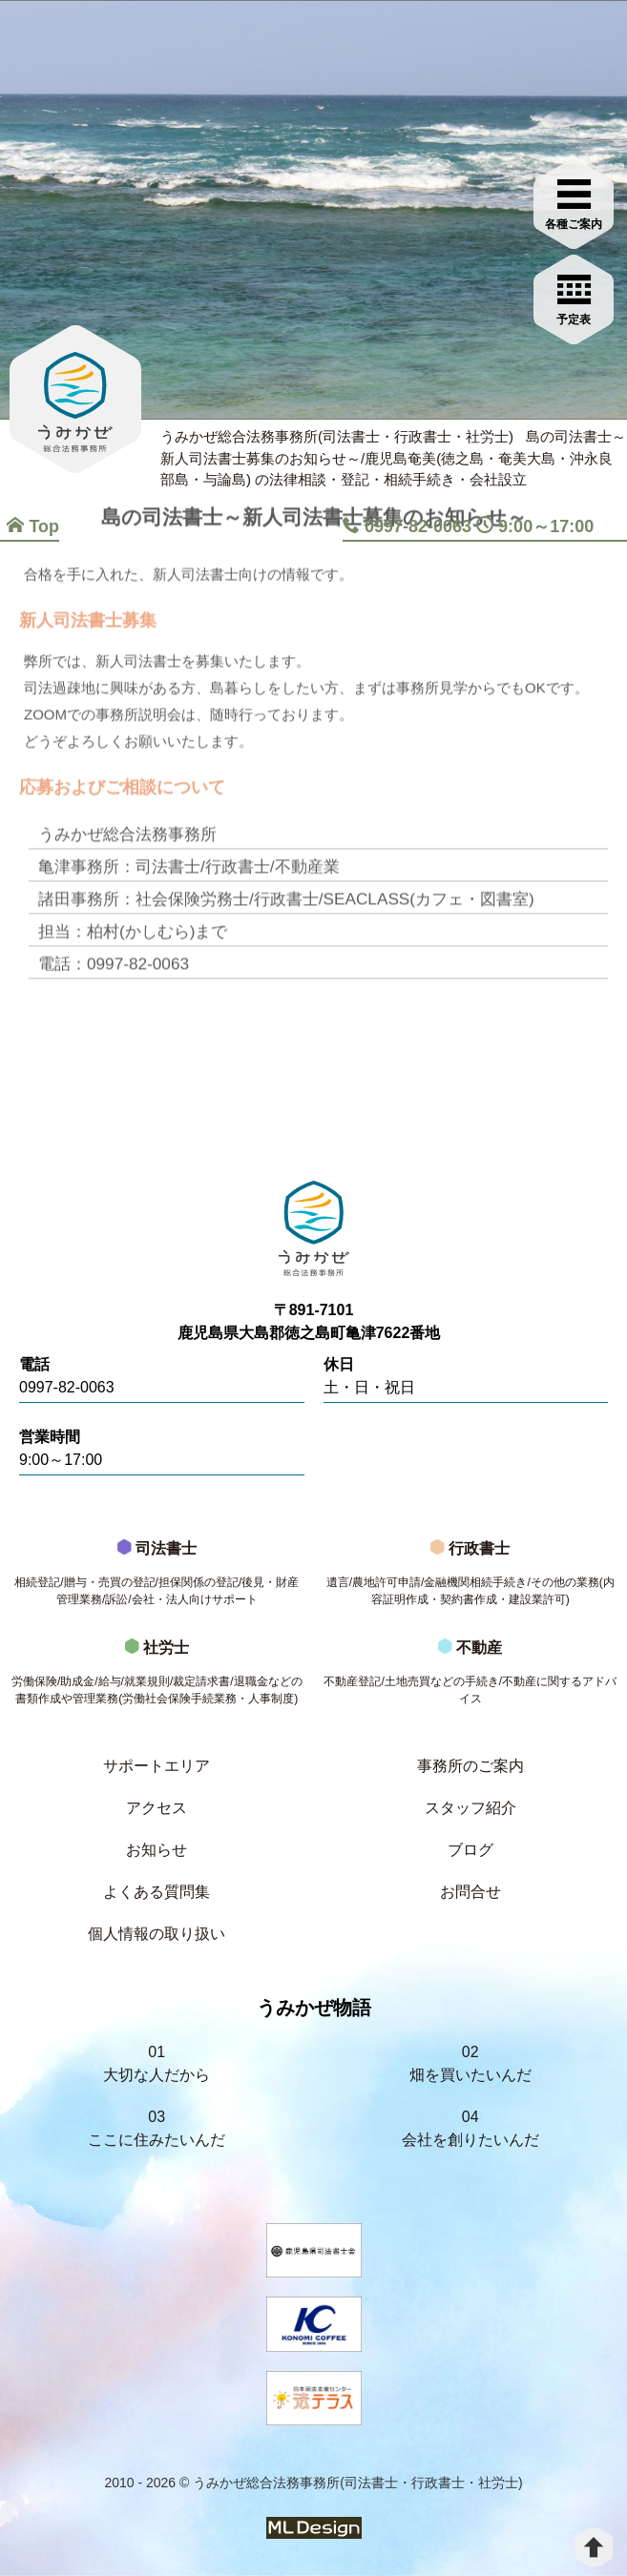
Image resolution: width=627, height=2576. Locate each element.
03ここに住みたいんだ (156, 2128)
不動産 (471, 1677)
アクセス (156, 1808)
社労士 (157, 1677)
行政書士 (471, 1578)
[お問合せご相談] (575, 292)
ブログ (470, 1850)
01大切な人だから (156, 2063)
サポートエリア (156, 1766)
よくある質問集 (156, 1892)
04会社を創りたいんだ (470, 2128)
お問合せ (470, 1892)
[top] (594, 2547)
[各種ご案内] (575, 197)
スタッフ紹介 (470, 1808)
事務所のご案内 (470, 1766)
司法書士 (157, 1578)
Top (33, 526)
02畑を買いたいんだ (470, 2063)
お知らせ (156, 1850)
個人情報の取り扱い (156, 1934)
